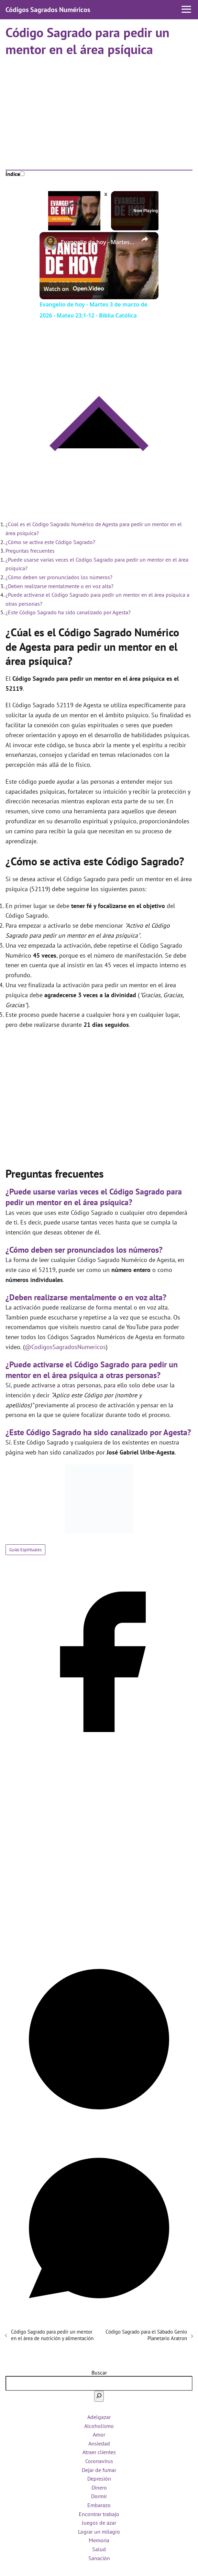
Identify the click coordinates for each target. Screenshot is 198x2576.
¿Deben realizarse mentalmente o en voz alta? (59, 586)
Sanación (99, 2558)
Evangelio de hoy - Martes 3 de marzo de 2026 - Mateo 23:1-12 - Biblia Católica (98, 242)
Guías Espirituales (25, 1550)
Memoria (99, 2540)
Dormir (99, 2496)
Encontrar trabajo (99, 2514)
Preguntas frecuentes (30, 550)
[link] (50, 243)
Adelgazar (99, 2416)
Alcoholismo (99, 2425)
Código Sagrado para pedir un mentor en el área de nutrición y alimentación (52, 2335)
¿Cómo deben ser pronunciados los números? (59, 577)
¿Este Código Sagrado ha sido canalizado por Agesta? (68, 612)
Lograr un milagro (99, 2531)
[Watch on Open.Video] (74, 288)
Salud (99, 2549)
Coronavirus (99, 2461)
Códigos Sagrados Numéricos (48, 9)
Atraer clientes (99, 2452)
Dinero (99, 2487)
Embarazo (99, 2505)
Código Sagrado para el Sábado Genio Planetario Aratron (146, 2335)
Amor (99, 2434)
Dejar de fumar (99, 2470)
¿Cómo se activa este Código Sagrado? (50, 542)
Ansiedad (99, 2443)
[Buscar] (99, 2396)
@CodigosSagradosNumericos (65, 1347)
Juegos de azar (99, 2522)
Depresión (99, 2478)
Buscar (99, 2372)
